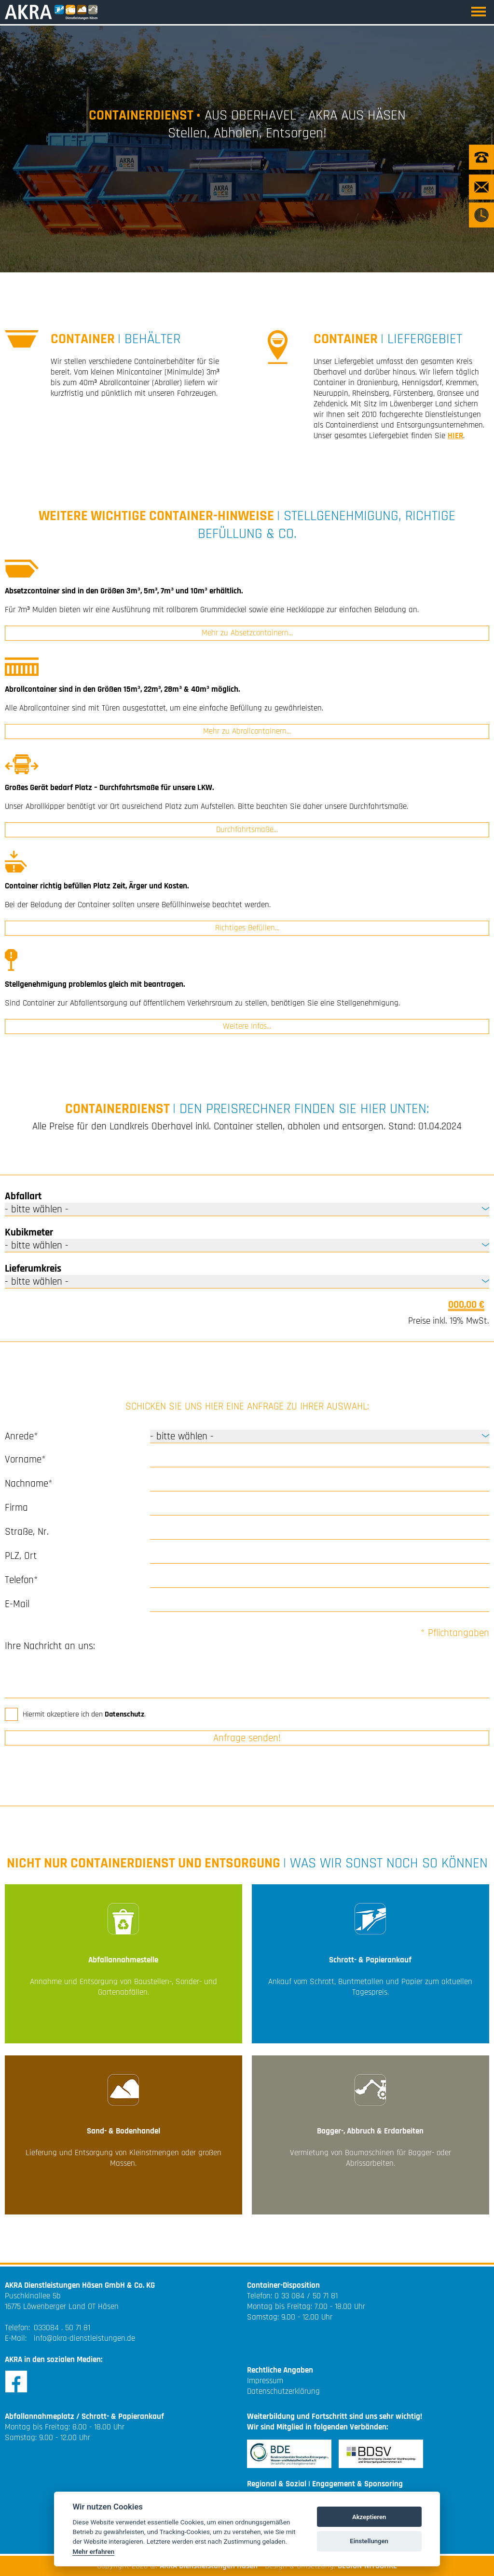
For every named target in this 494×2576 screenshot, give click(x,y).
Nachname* (29, 1483)
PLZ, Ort (21, 1555)
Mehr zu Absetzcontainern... (247, 633)
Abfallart (23, 1196)
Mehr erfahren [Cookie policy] (93, 2551)
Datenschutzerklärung (283, 2391)
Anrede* (21, 1436)
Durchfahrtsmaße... (247, 829)
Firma (16, 1507)
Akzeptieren (369, 2517)
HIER (455, 435)
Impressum (265, 2380)
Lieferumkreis (33, 1268)
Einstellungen (369, 2541)
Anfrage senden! (247, 1737)
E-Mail (17, 1603)
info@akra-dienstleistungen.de (84, 2338)
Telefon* (21, 1579)
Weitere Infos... (247, 1026)
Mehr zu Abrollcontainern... (247, 731)
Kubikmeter (29, 1232)
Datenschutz (124, 1714)
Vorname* (25, 1459)
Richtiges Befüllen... (247, 928)
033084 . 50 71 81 (62, 2327)
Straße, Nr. (27, 1531)
